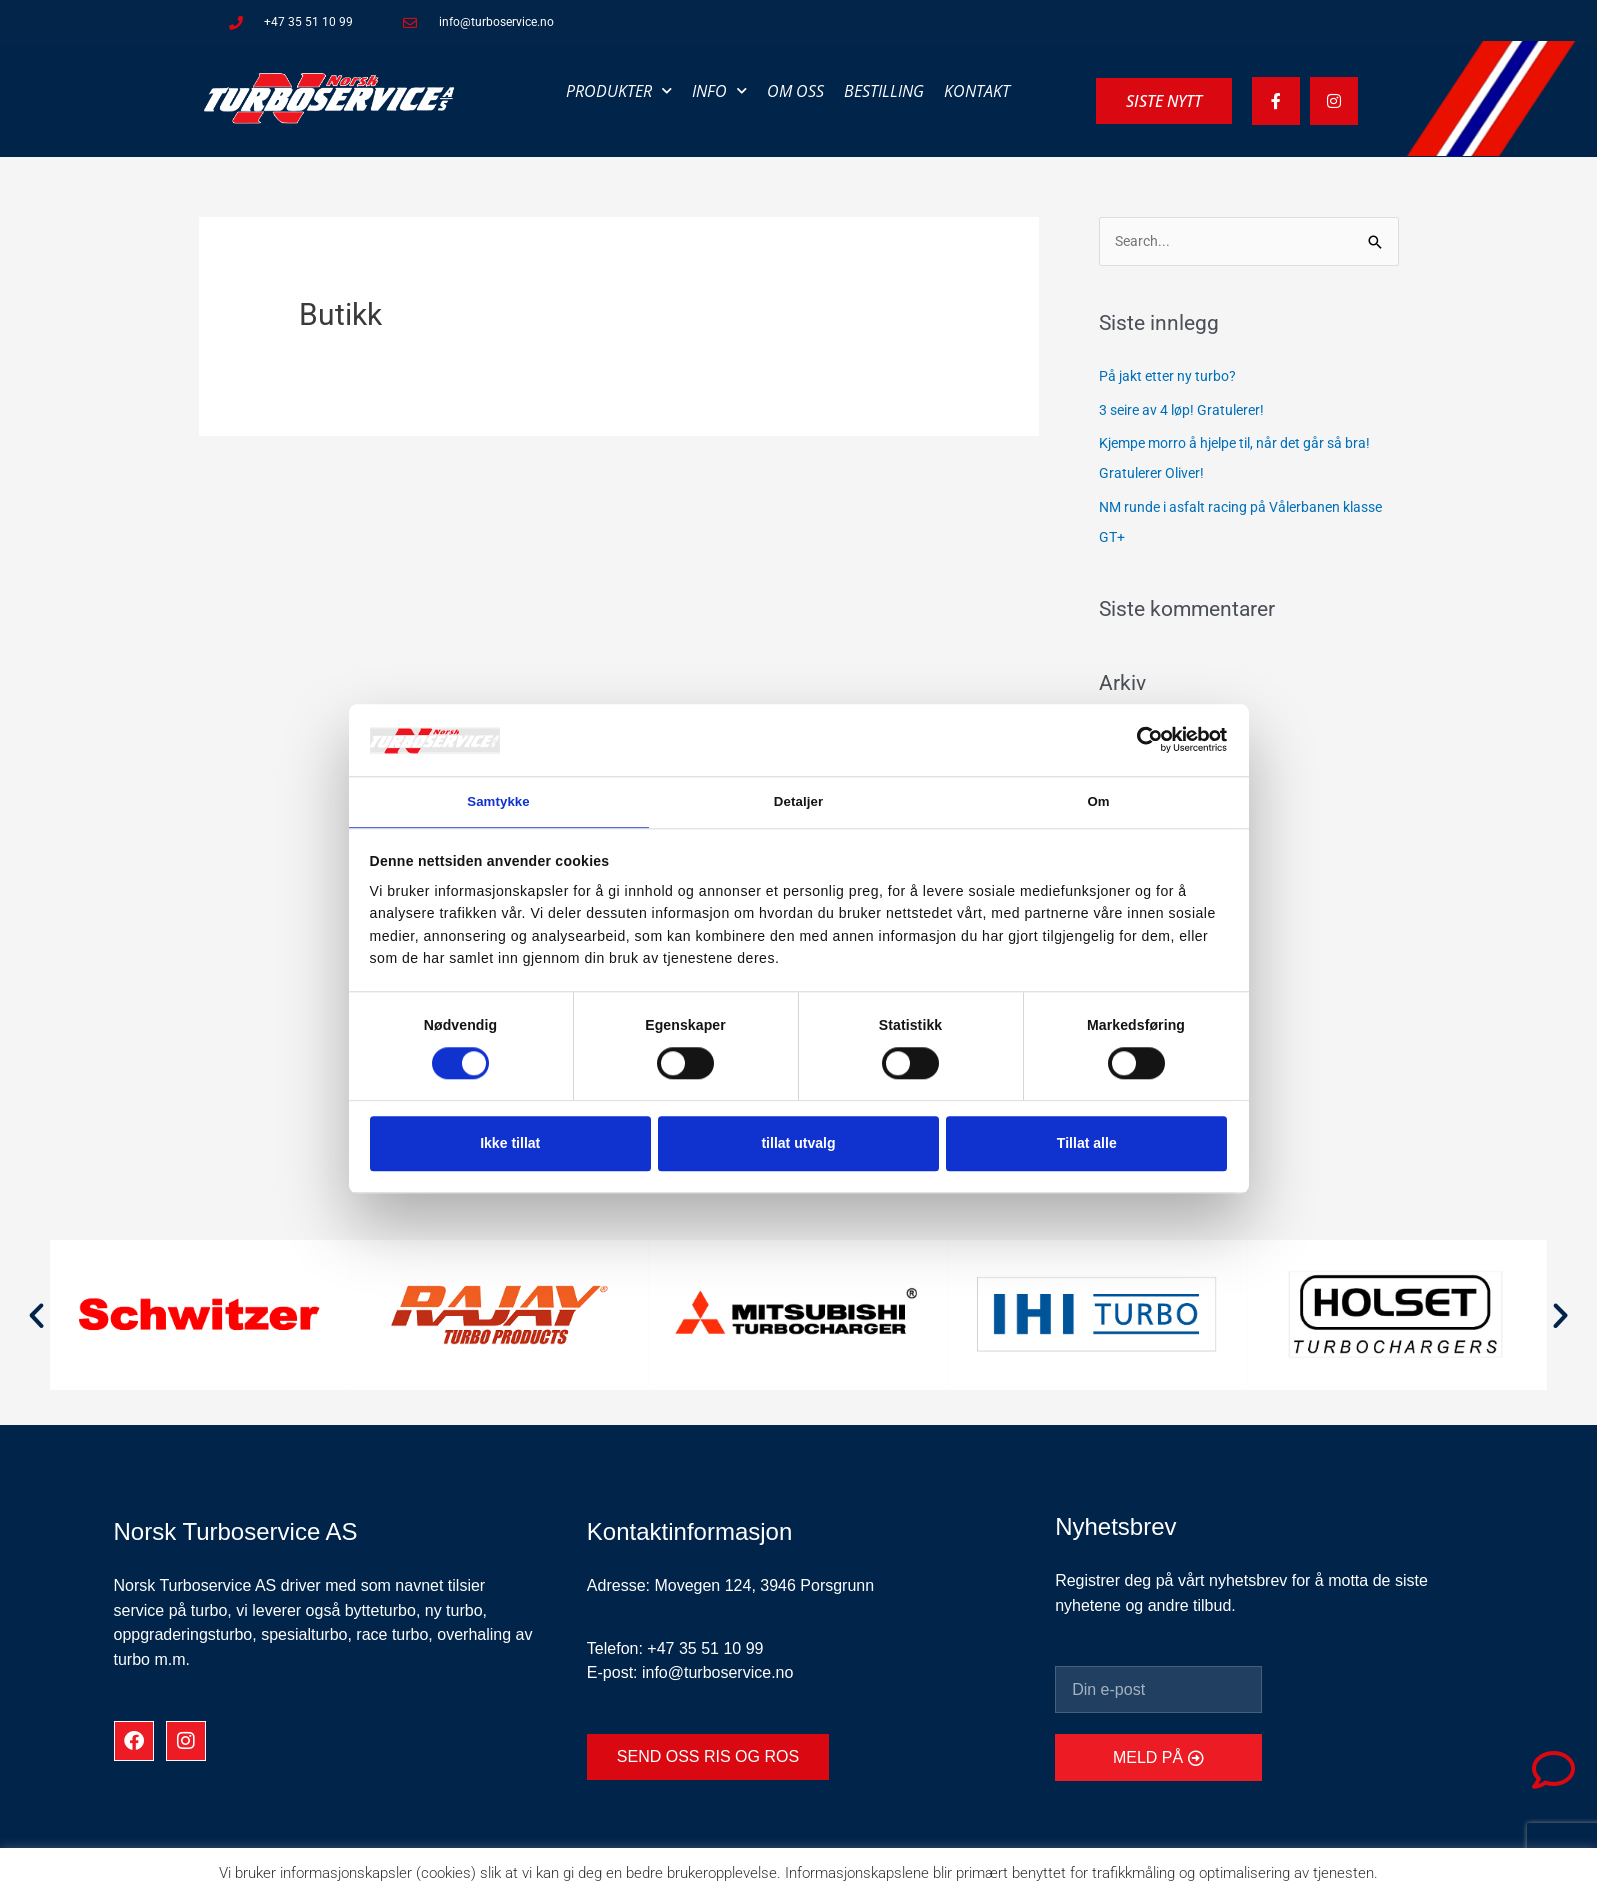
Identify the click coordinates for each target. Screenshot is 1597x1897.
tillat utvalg (798, 1145)
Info (719, 90)
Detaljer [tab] (798, 801)
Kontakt (977, 91)
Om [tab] (1099, 801)
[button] (36, 1316)
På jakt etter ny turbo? (1172, 377)
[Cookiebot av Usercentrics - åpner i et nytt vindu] (1139, 738)
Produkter (619, 90)
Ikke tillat (510, 1145)
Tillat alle (1087, 1145)
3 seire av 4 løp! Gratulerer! (1188, 411)
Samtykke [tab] (498, 801)
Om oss (795, 91)
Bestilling (884, 91)
